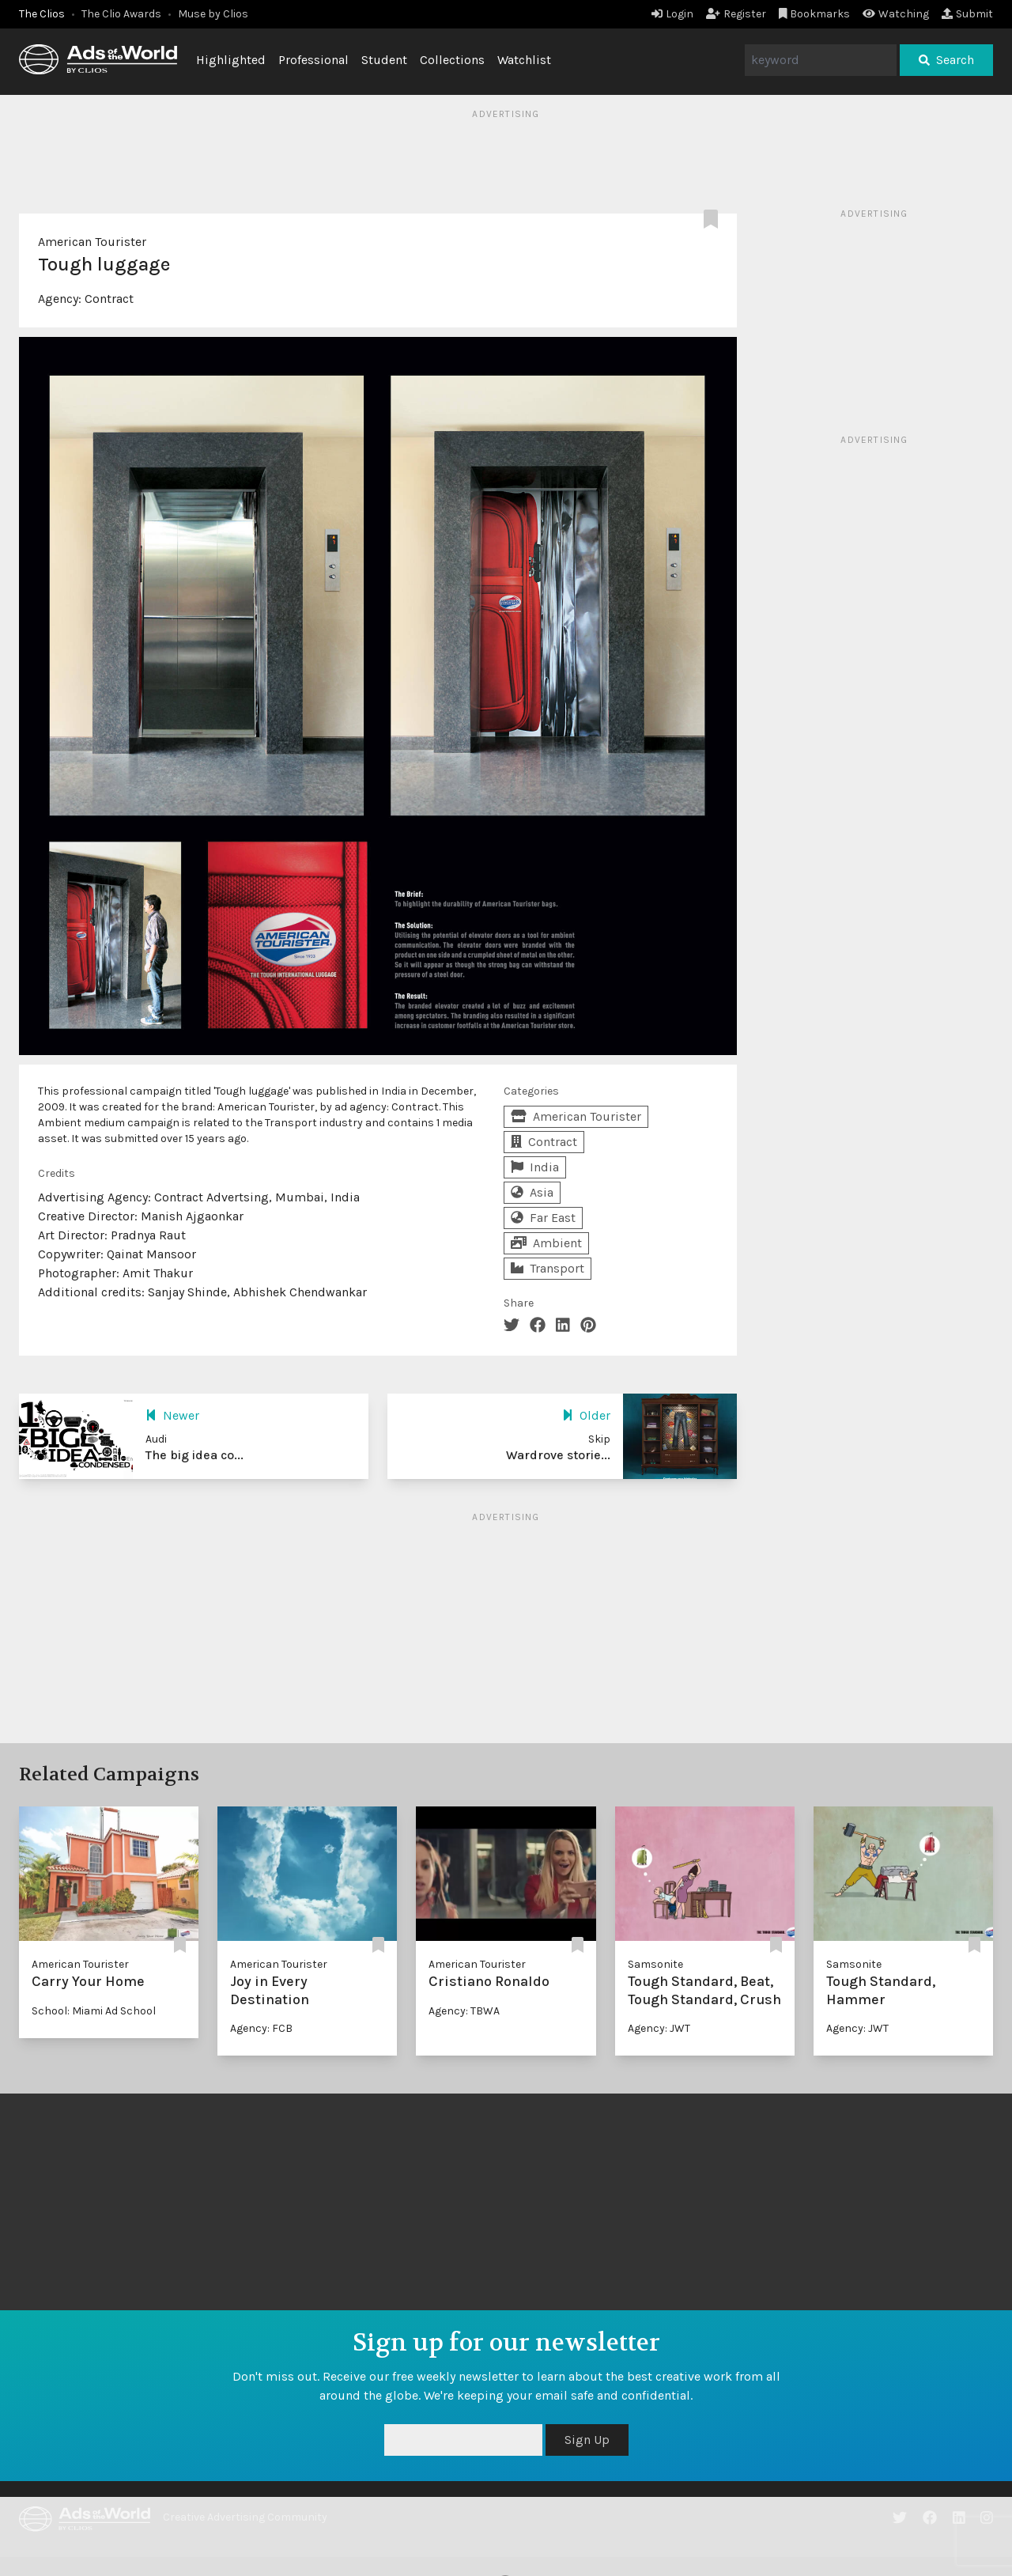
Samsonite (655, 1964)
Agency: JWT (659, 2028)
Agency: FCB (261, 2028)
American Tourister (92, 241)
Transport (547, 1268)
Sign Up (587, 2439)
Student (384, 59)
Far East (543, 1217)
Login (672, 14)
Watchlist (524, 59)
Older (586, 1415)
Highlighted (231, 59)
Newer (172, 1415)
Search (946, 59)
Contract (109, 298)
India (535, 1167)
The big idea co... (194, 1454)
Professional (313, 59)
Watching (896, 14)
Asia (532, 1192)
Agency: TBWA (464, 2011)
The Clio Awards (121, 14)
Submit (967, 14)
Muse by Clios (213, 14)
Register (736, 14)
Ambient (546, 1242)
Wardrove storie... (558, 1454)
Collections (452, 59)
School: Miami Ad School (94, 2011)
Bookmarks (815, 14)
